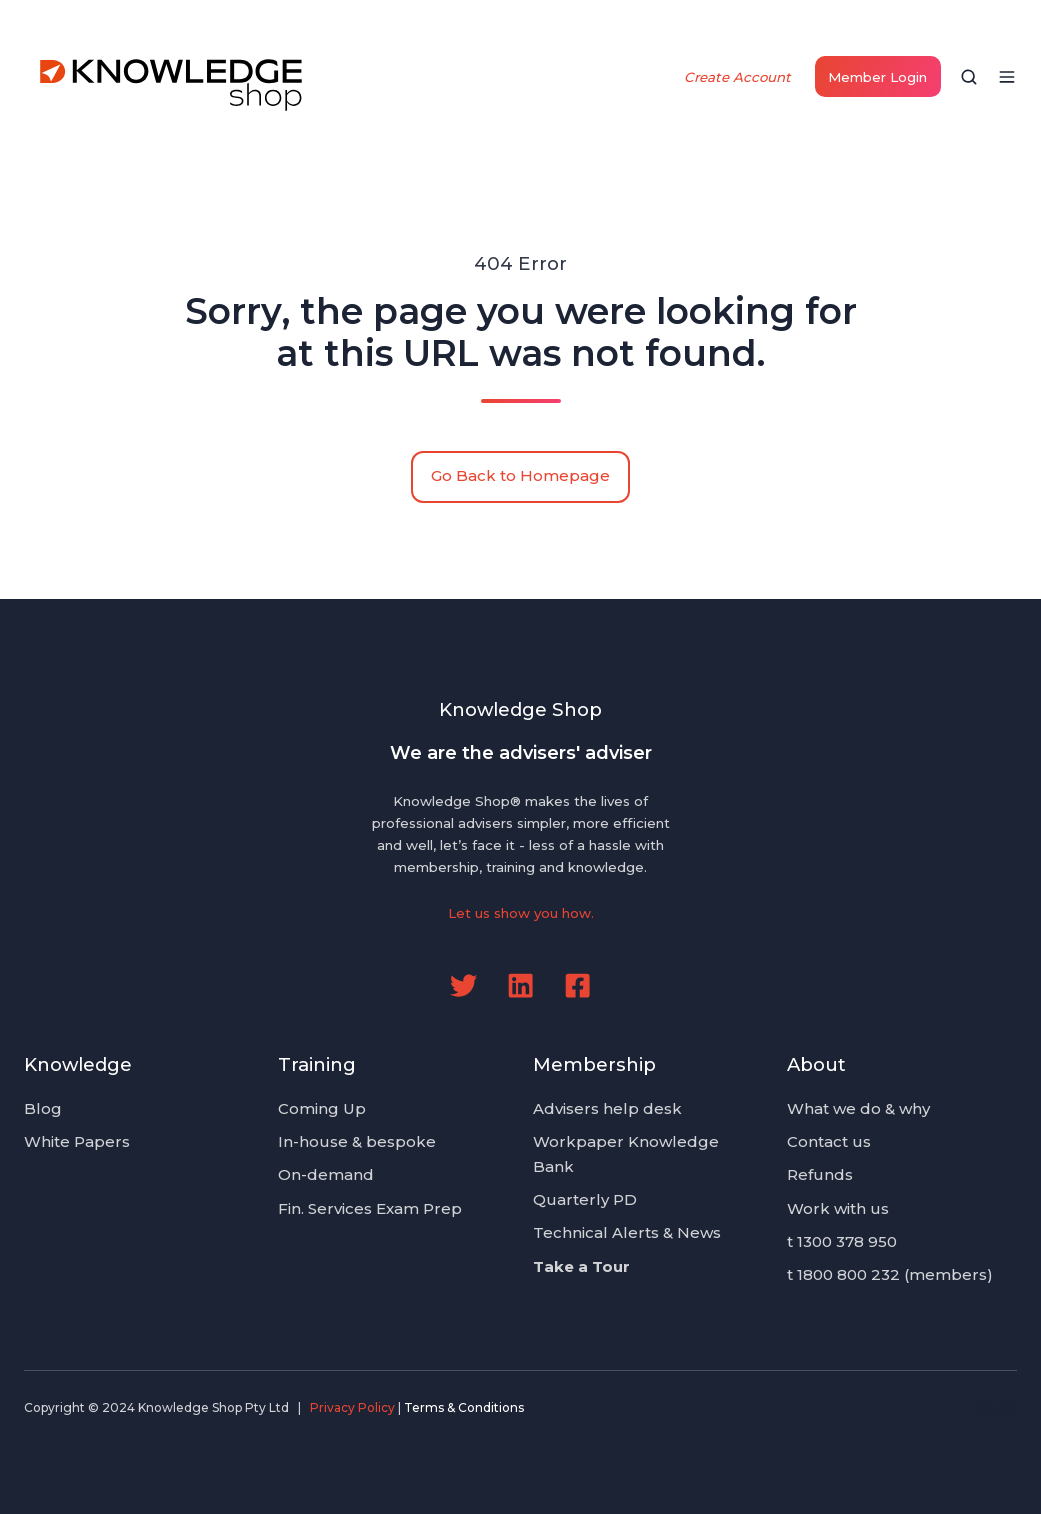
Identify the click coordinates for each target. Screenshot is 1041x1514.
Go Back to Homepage (520, 475)
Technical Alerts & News (627, 1232)
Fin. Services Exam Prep (370, 1208)
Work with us (838, 1208)
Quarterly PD (585, 1199)
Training (317, 1064)
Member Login (877, 77)
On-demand (326, 1174)
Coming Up (322, 1108)
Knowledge (78, 1064)
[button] (969, 77)
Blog (43, 1108)
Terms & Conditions (464, 1407)
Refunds (820, 1174)
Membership (594, 1064)
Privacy (994, 1407)
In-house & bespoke (357, 1141)
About (816, 1064)
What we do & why (858, 1108)
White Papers (77, 1141)
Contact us (829, 1141)
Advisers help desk (607, 1108)
